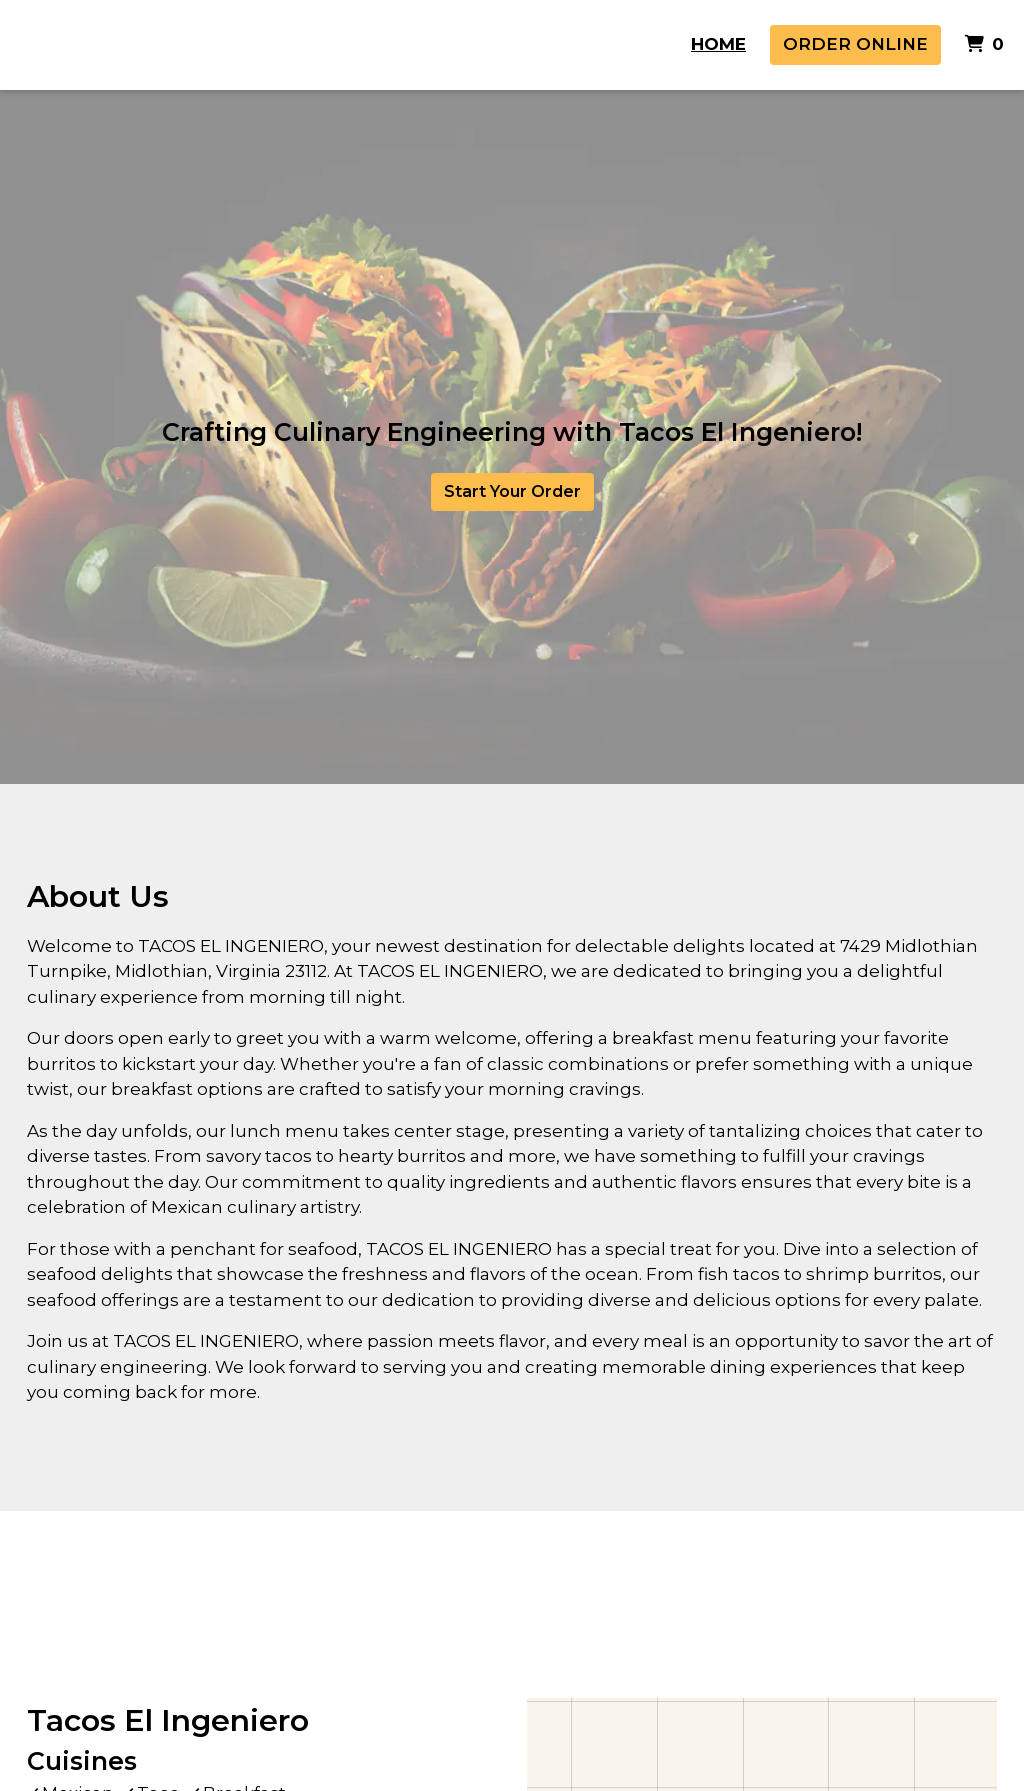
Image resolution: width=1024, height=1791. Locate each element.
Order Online (855, 44)
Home (718, 44)
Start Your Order (512, 491)
